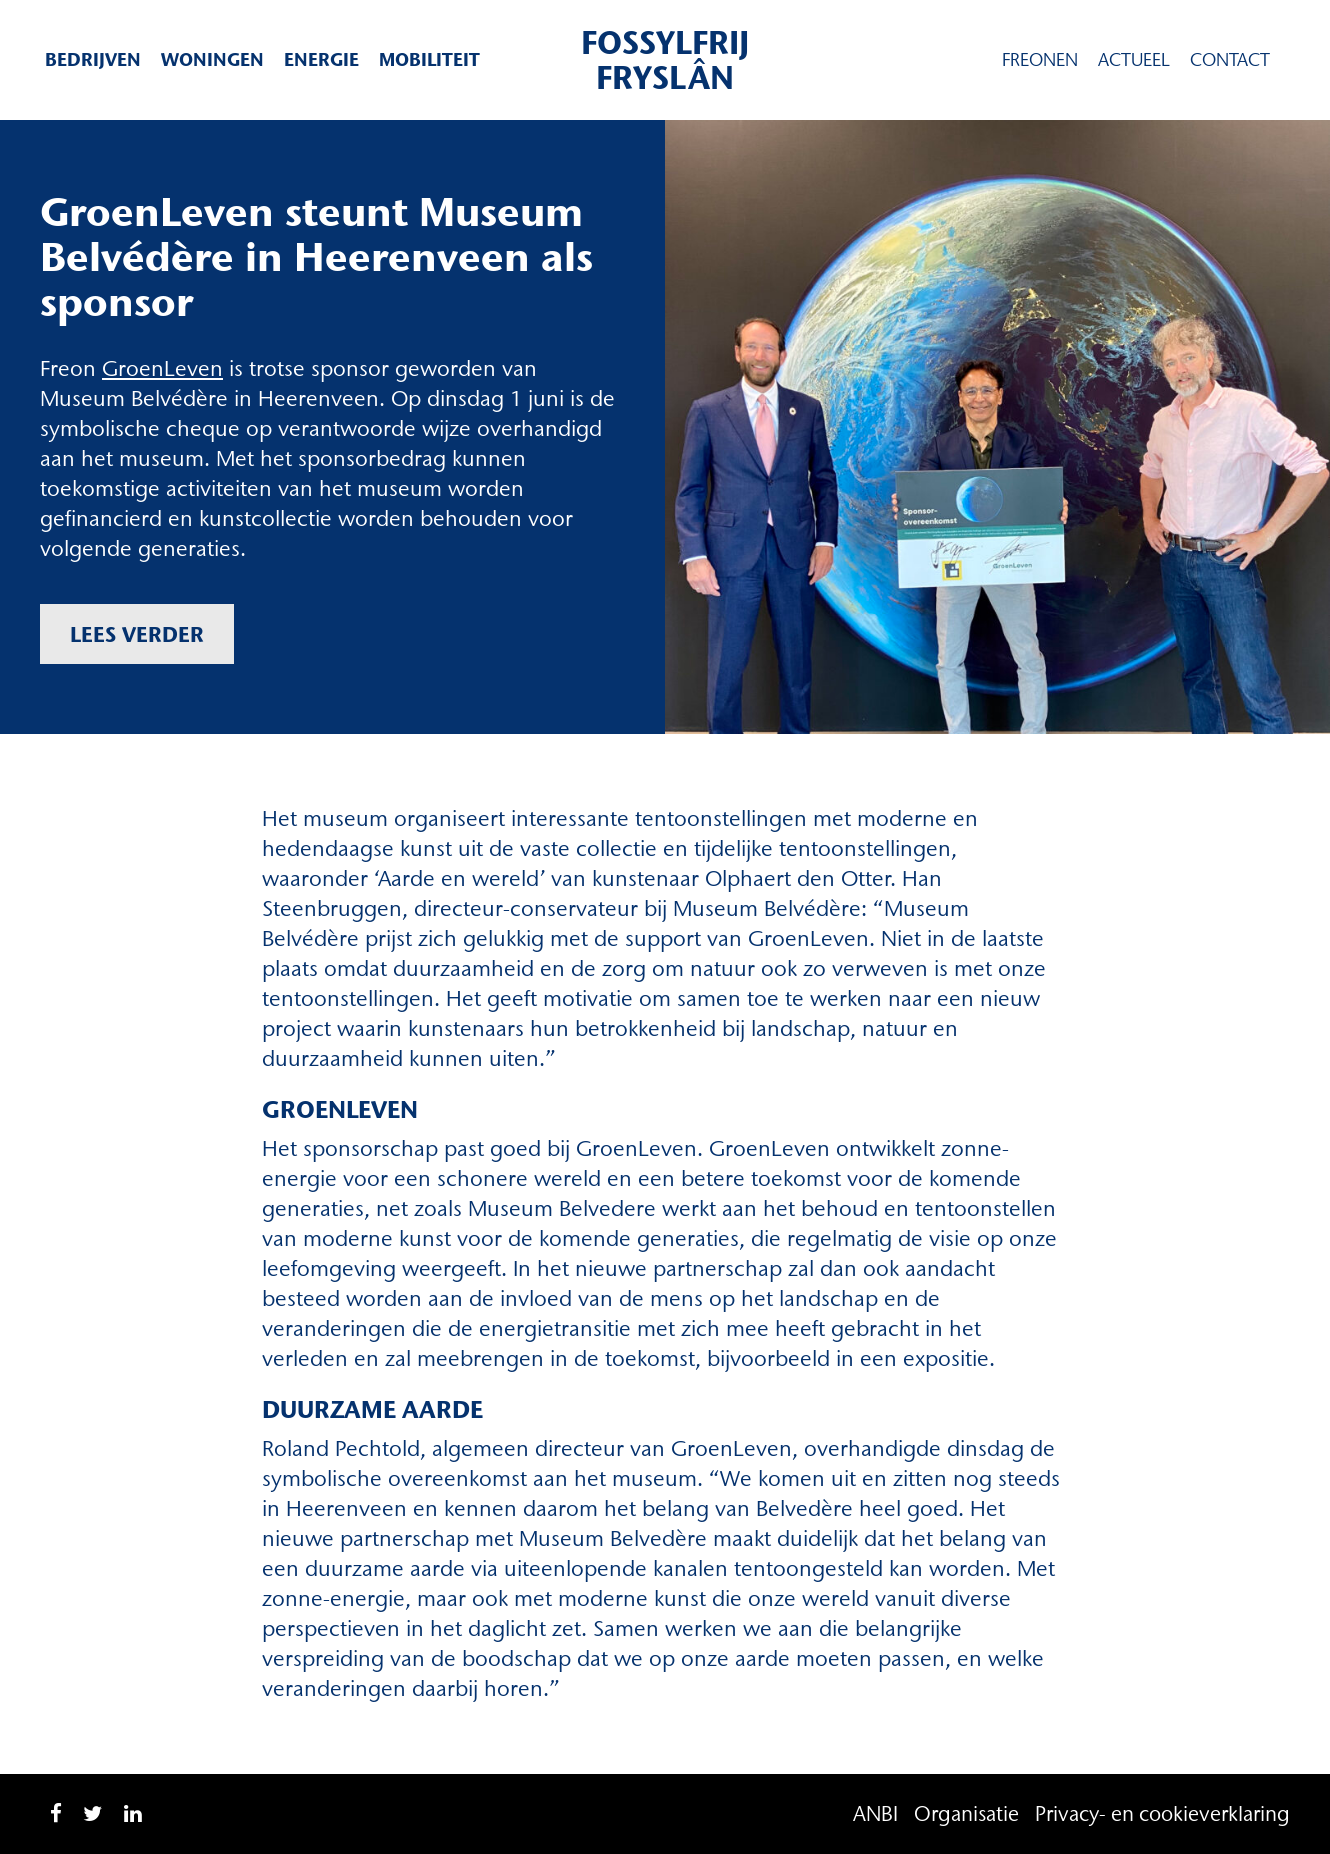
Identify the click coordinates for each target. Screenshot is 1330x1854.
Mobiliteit (429, 59)
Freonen (1040, 60)
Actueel (1134, 60)
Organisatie (966, 1813)
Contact (1230, 60)
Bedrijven (93, 59)
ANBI (875, 1813)
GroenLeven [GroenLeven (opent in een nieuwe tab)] (162, 368)
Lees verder (137, 634)
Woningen (212, 59)
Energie (321, 59)
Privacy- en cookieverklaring (1162, 1813)
